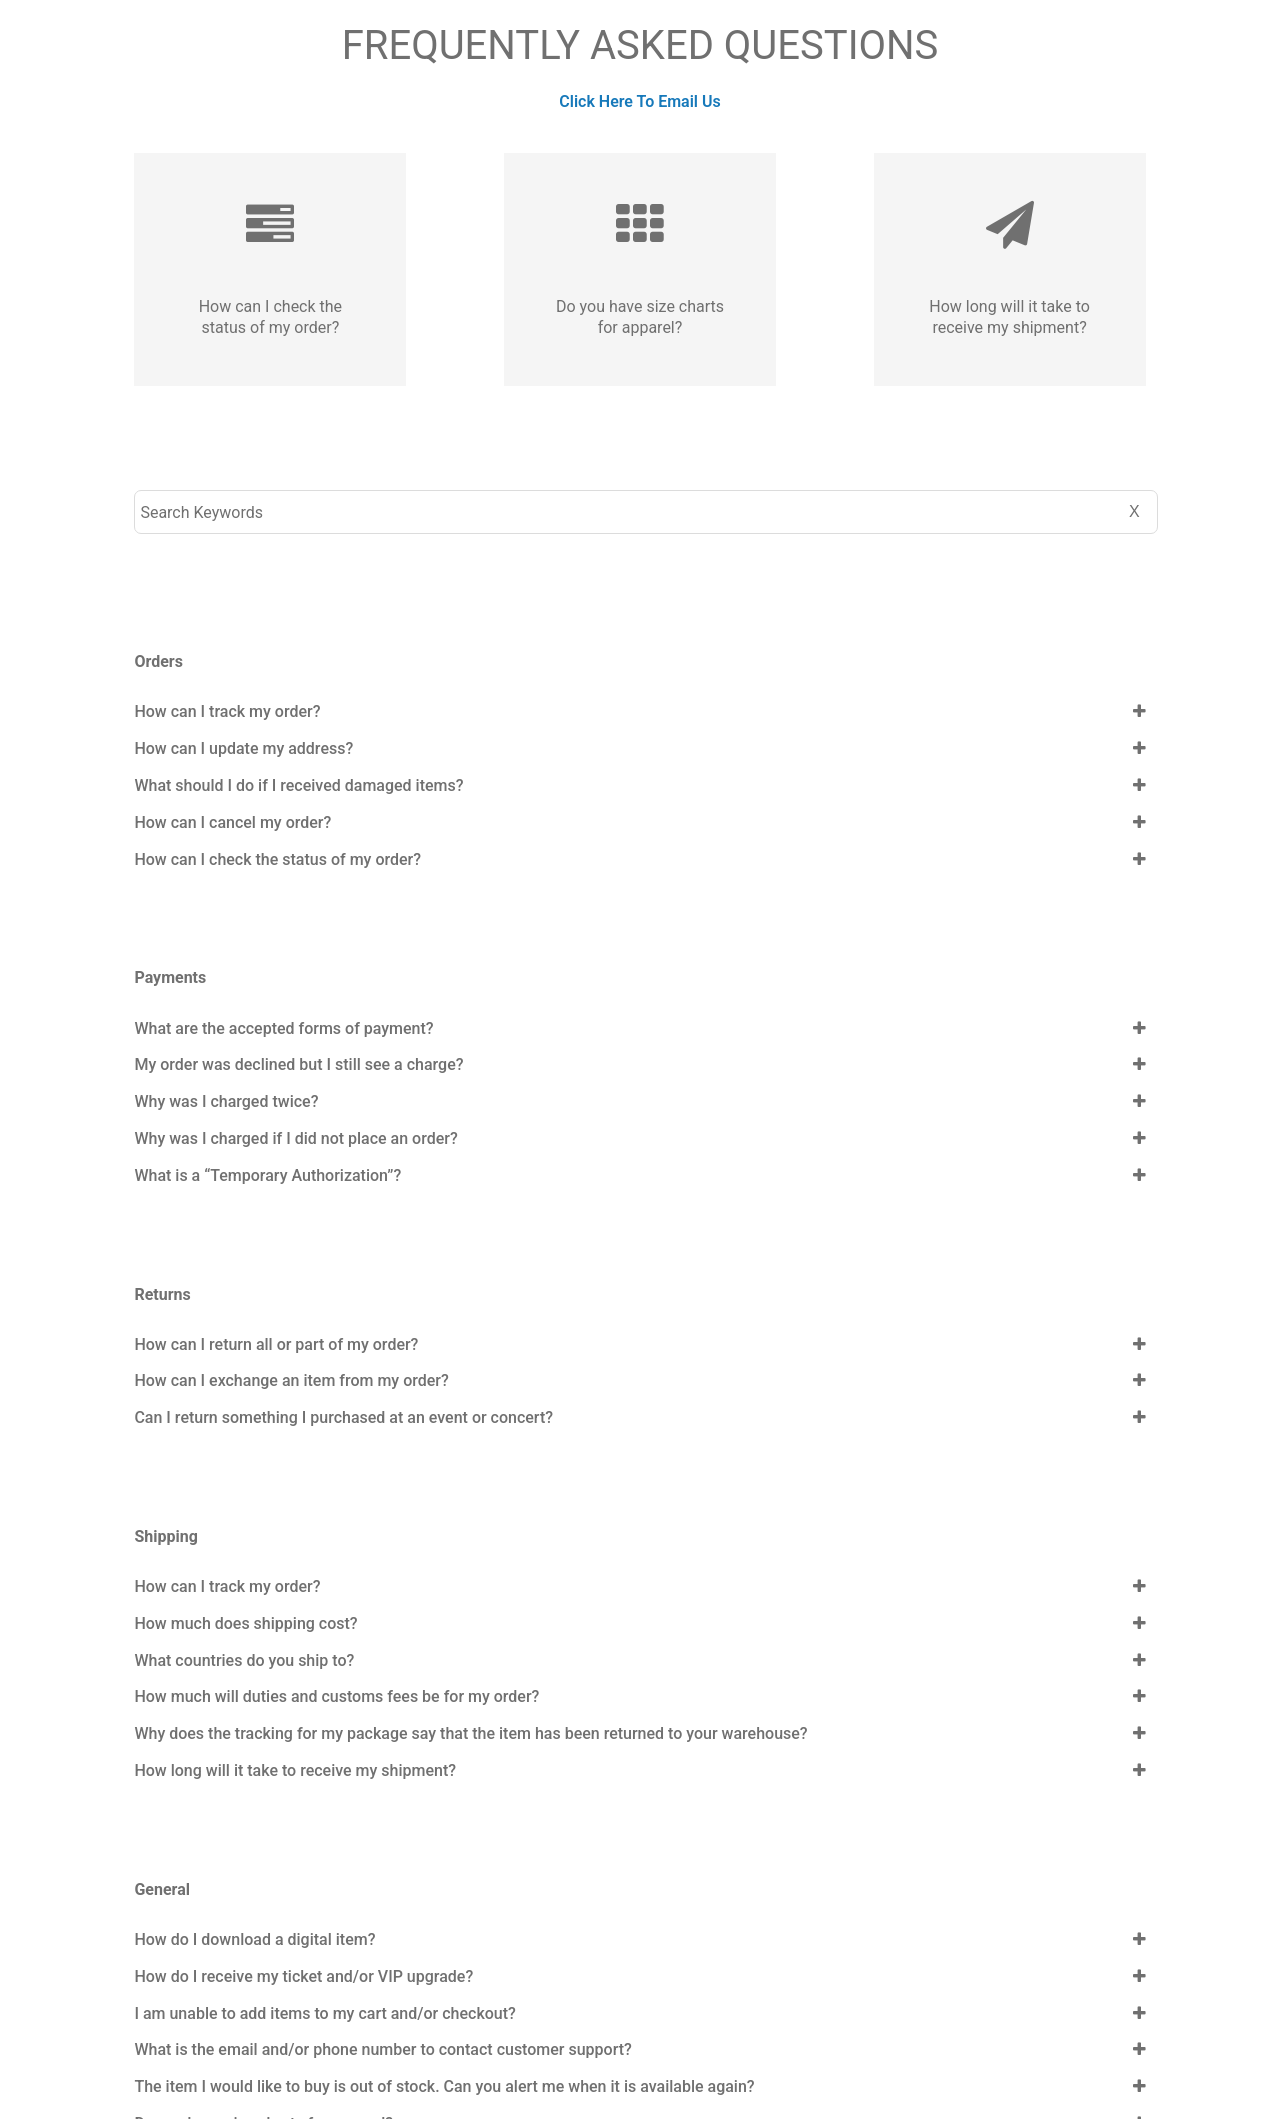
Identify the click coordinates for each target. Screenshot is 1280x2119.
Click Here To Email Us (639, 101)
